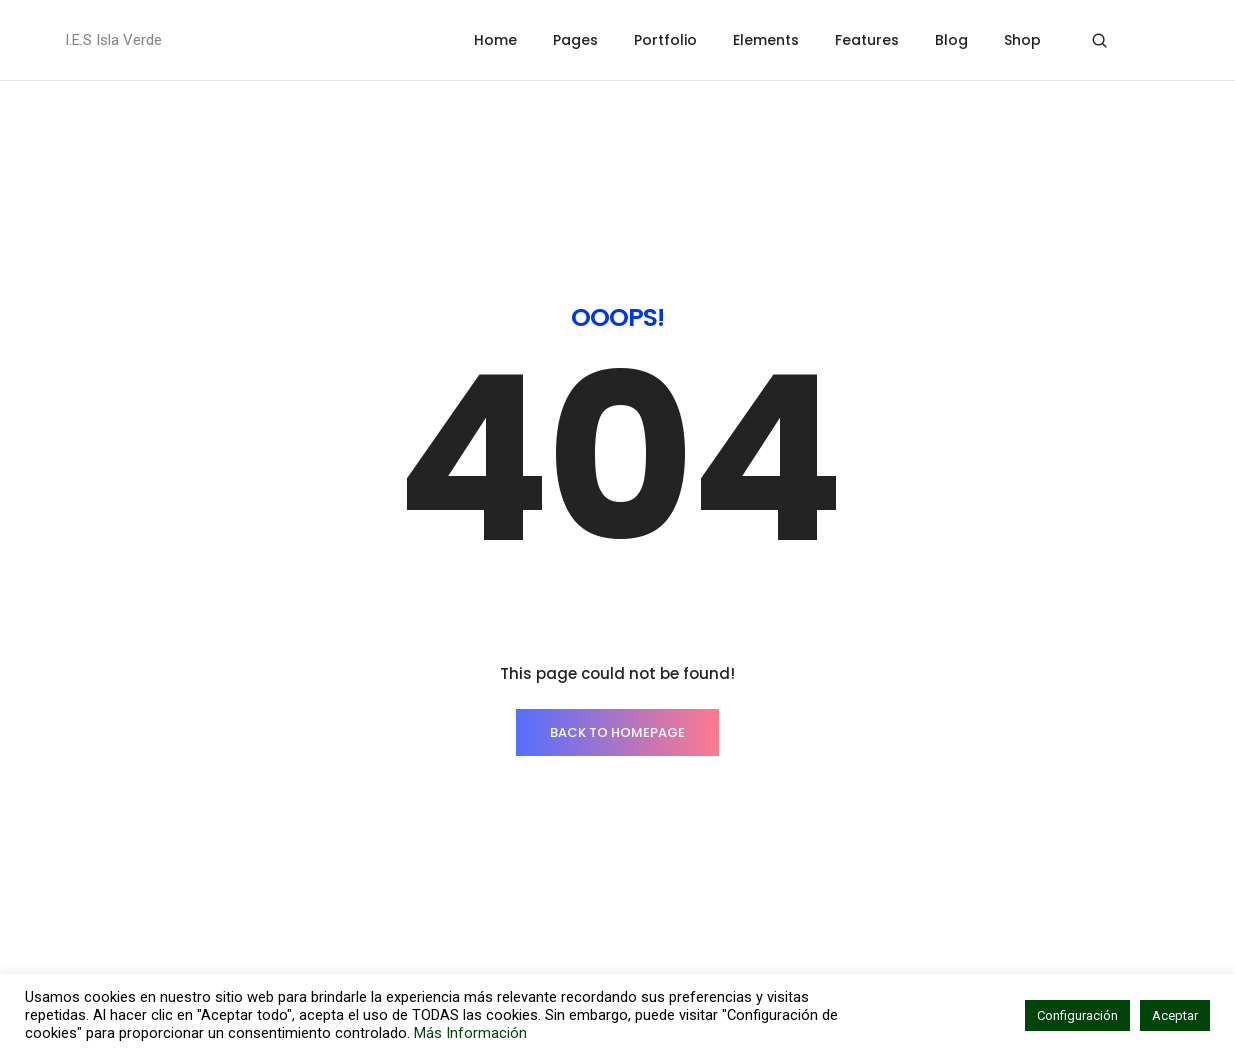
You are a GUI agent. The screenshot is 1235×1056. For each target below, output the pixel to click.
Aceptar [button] (1175, 1015)
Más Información (470, 1033)
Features (867, 40)
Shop (1022, 40)
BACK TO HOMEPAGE (617, 564)
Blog (951, 40)
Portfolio (665, 40)
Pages (575, 40)
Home (495, 40)
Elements (766, 40)
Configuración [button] (1077, 1015)
